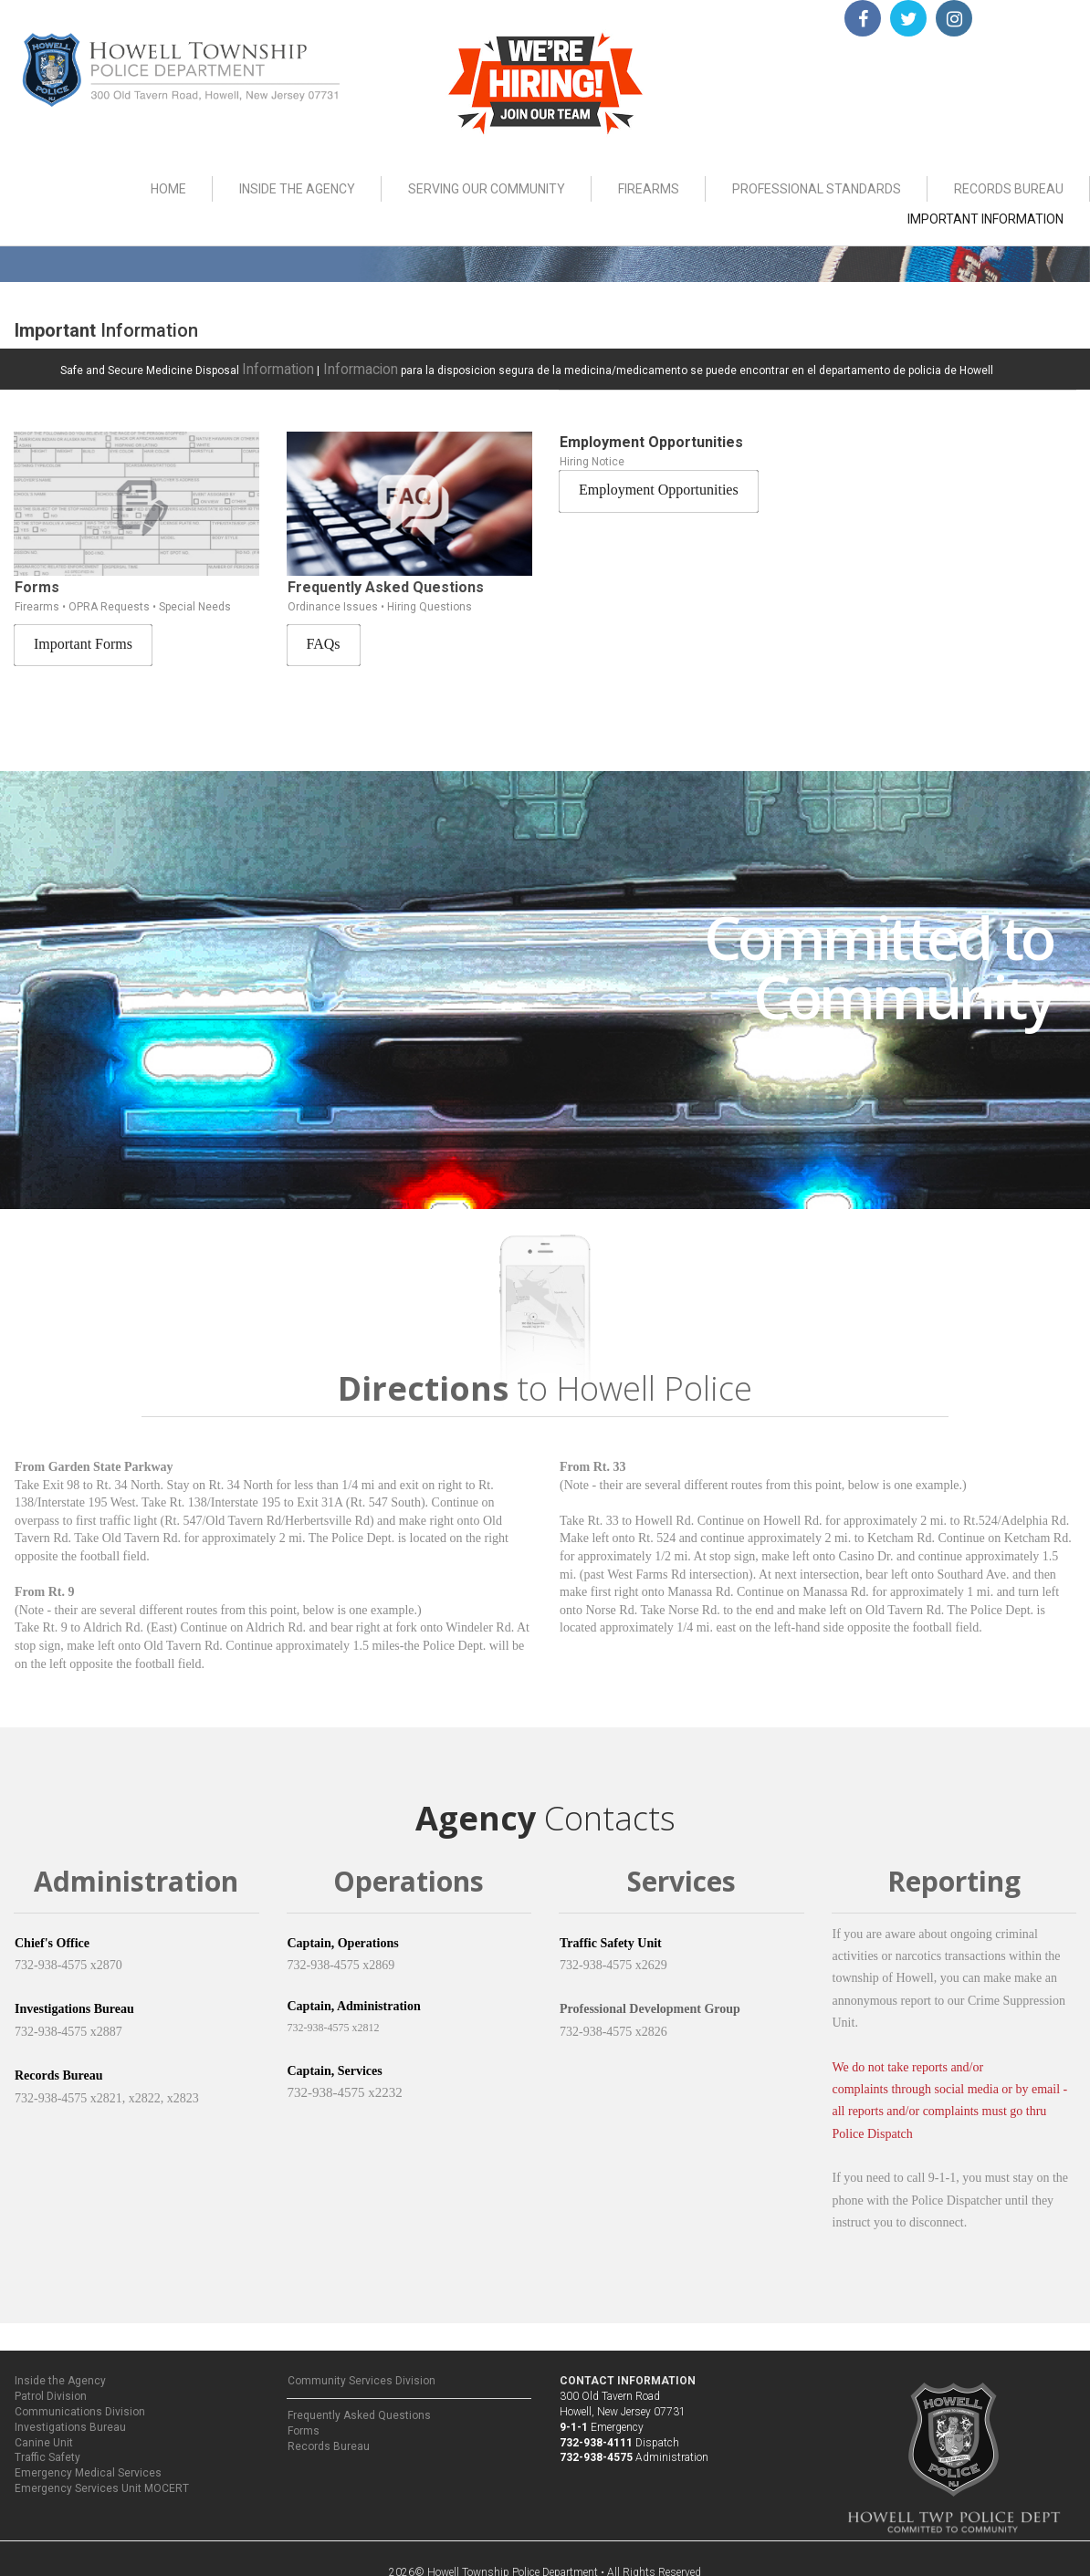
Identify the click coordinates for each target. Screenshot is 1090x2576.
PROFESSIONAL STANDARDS (816, 189)
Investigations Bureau (70, 2420)
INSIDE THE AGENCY (297, 189)
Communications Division (80, 2405)
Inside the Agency (60, 2374)
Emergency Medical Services (88, 2466)
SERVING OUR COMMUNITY (486, 189)
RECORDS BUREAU (1009, 189)
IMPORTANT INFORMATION (985, 219)
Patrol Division (51, 2389)
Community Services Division (361, 2374)
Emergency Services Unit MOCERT (102, 2482)
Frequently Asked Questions (359, 2409)
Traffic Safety (47, 2451)
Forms (304, 2424)
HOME (168, 189)
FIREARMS (648, 189)
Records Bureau (329, 2440)
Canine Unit (44, 2435)
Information (271, 366)
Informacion (338, 366)
